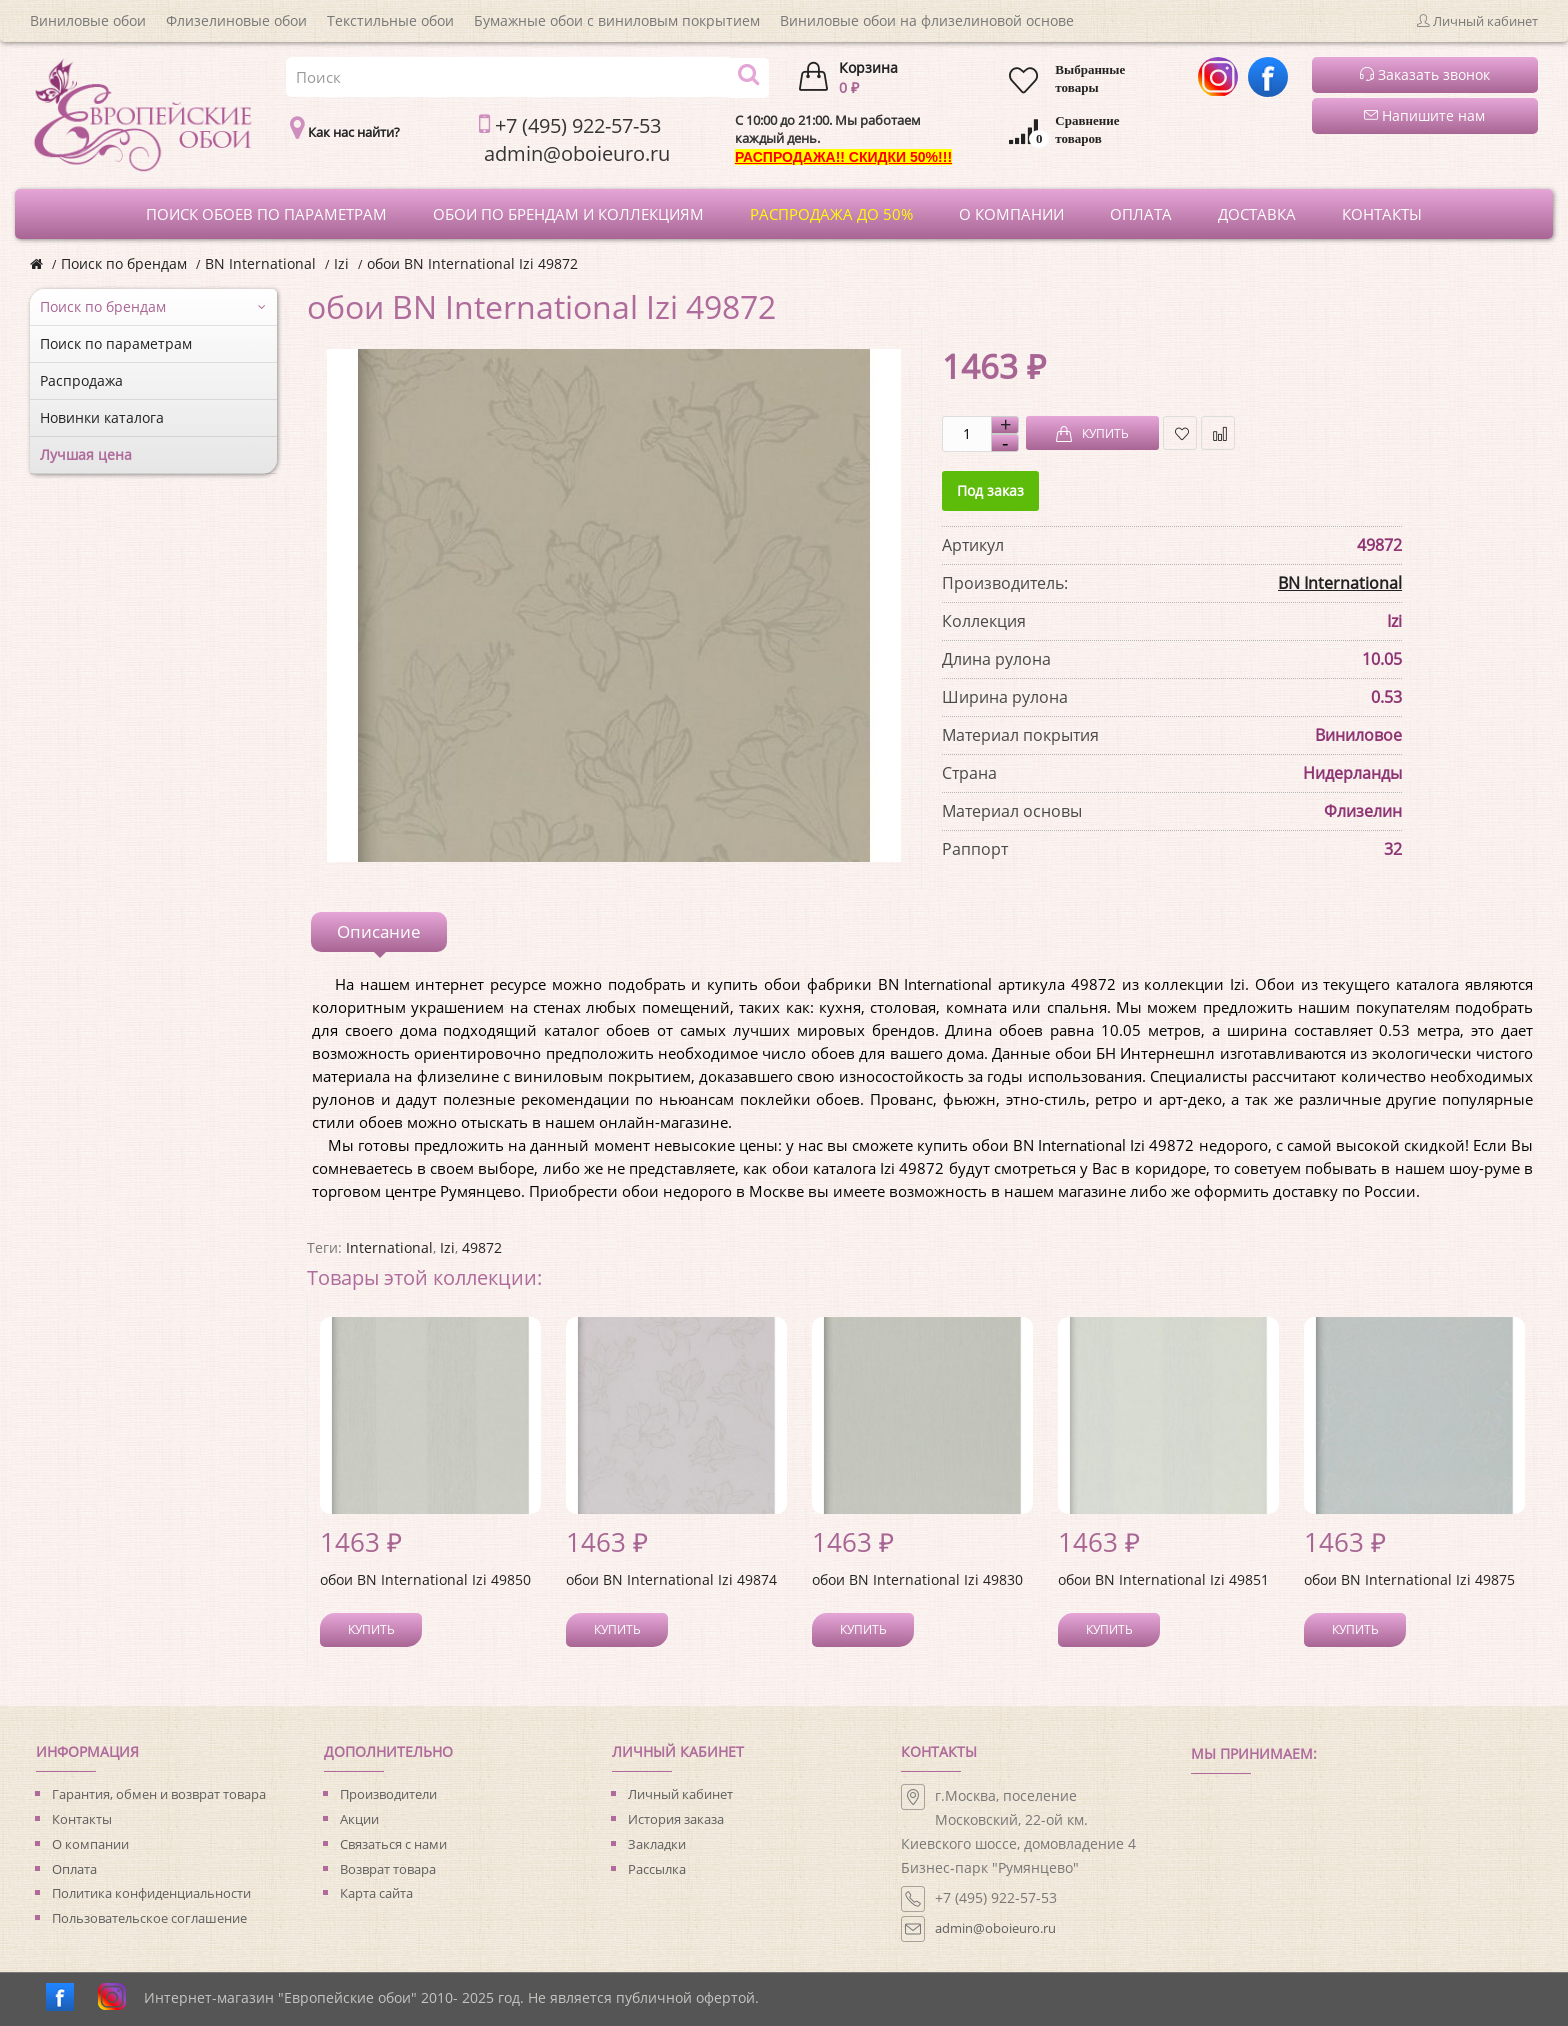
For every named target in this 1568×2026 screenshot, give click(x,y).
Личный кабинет (680, 1794)
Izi (341, 263)
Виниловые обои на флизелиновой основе (927, 20)
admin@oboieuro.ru (995, 1928)
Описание (379, 931)
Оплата (74, 1869)
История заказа (676, 1819)
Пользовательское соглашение (149, 1918)
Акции (359, 1819)
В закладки (1180, 433)
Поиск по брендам (124, 263)
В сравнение (1218, 433)
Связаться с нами (393, 1844)
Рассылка (657, 1869)
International (389, 1247)
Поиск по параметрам (116, 343)
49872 (482, 1247)
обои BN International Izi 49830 (917, 1579)
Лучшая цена (86, 454)
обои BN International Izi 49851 (1163, 1579)
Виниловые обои (88, 20)
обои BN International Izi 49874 (671, 1579)
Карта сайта (376, 1893)
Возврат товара (388, 1869)
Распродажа (81, 380)
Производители (388, 1794)
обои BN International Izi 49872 (472, 263)
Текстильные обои (390, 20)
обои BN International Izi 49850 (425, 1579)
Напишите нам (1424, 115)
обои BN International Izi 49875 (1409, 1579)
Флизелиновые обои (236, 20)
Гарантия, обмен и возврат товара (159, 1794)
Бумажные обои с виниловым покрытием (617, 20)
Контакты (82, 1819)
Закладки (657, 1844)
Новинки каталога (102, 417)
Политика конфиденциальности (151, 1893)
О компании (90, 1844)
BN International (260, 263)
